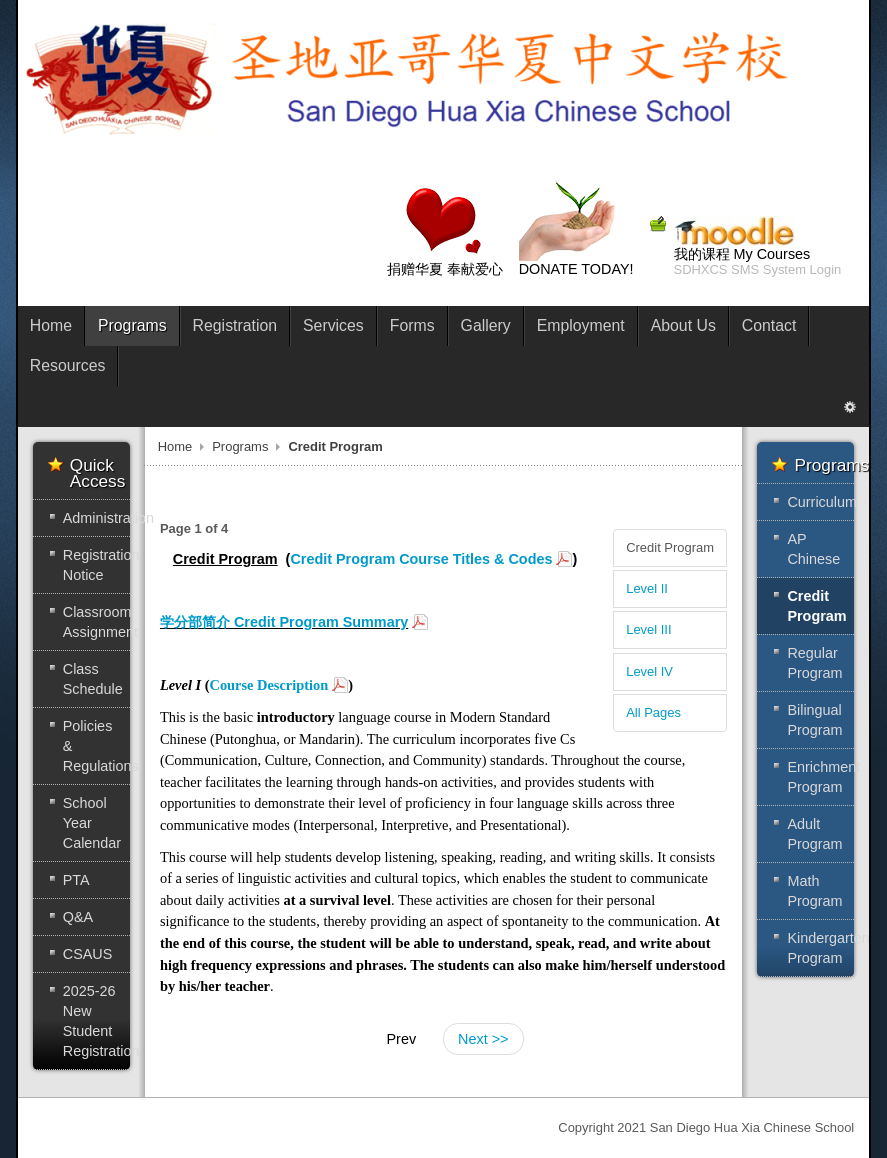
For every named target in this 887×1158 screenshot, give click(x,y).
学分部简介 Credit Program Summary (284, 622)
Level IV (649, 671)
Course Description (268, 685)
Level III (648, 629)
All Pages (653, 712)
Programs (240, 446)
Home (175, 446)
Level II (647, 588)
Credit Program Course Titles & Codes (421, 559)
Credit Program (670, 547)
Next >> (483, 1039)
